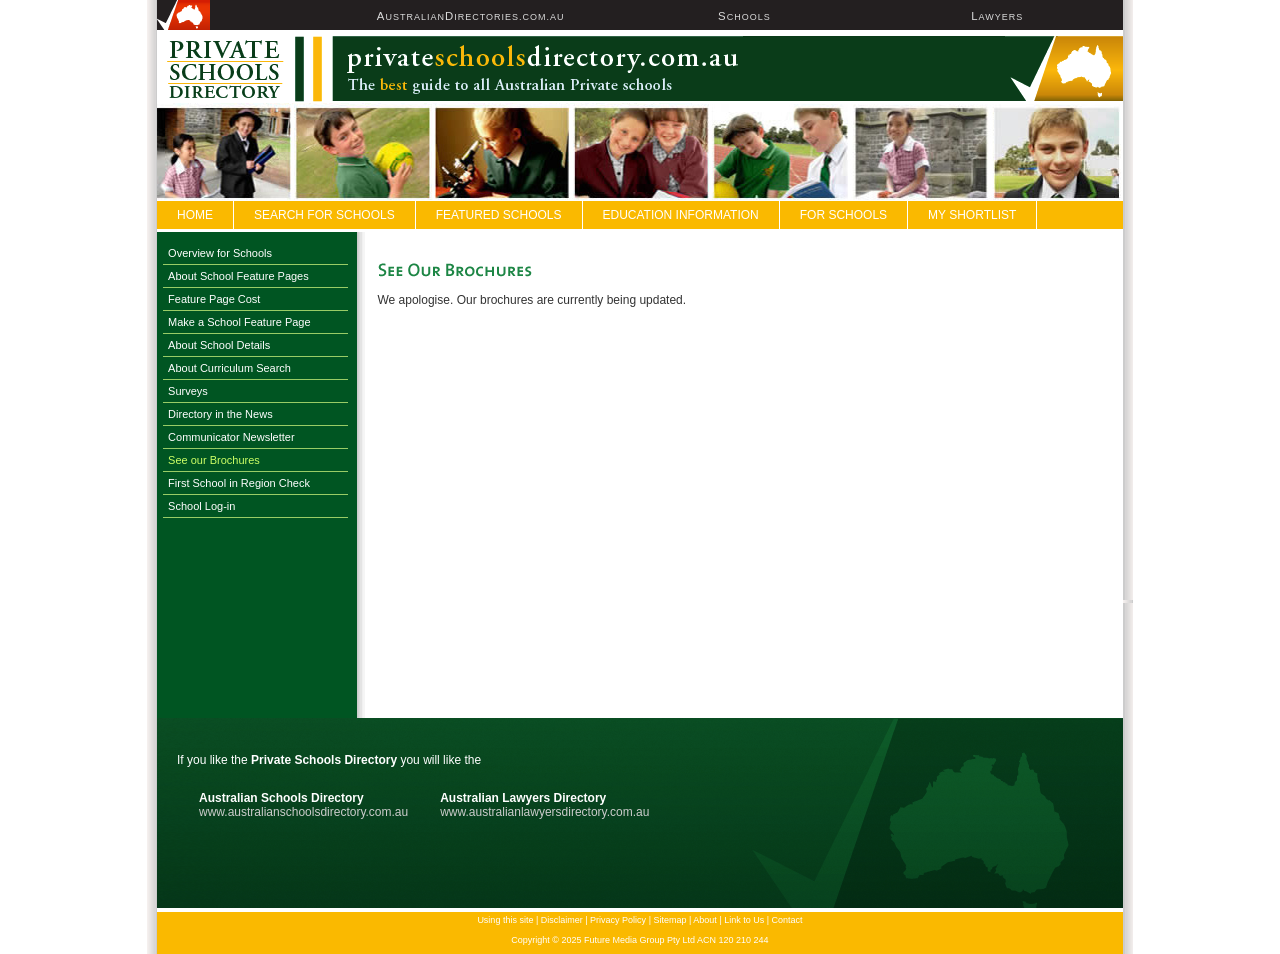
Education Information (681, 215)
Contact (787, 920)
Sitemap (669, 920)
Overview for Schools (220, 253)
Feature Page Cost (214, 299)
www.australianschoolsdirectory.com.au (303, 812)
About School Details (219, 345)
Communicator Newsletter (231, 437)
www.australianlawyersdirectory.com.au (544, 812)
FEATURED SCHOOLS (499, 215)
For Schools (843, 215)
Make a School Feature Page (239, 322)
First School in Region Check (239, 483)
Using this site (505, 920)
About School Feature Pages (238, 276)
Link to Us (744, 920)
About (705, 920)
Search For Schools (324, 215)
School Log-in (201, 506)
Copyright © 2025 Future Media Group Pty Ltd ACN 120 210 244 (639, 940)
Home (195, 215)
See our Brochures (214, 460)
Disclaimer (562, 920)
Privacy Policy (618, 920)
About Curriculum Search (229, 368)
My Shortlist (972, 215)
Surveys (188, 391)
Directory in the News (220, 414)
